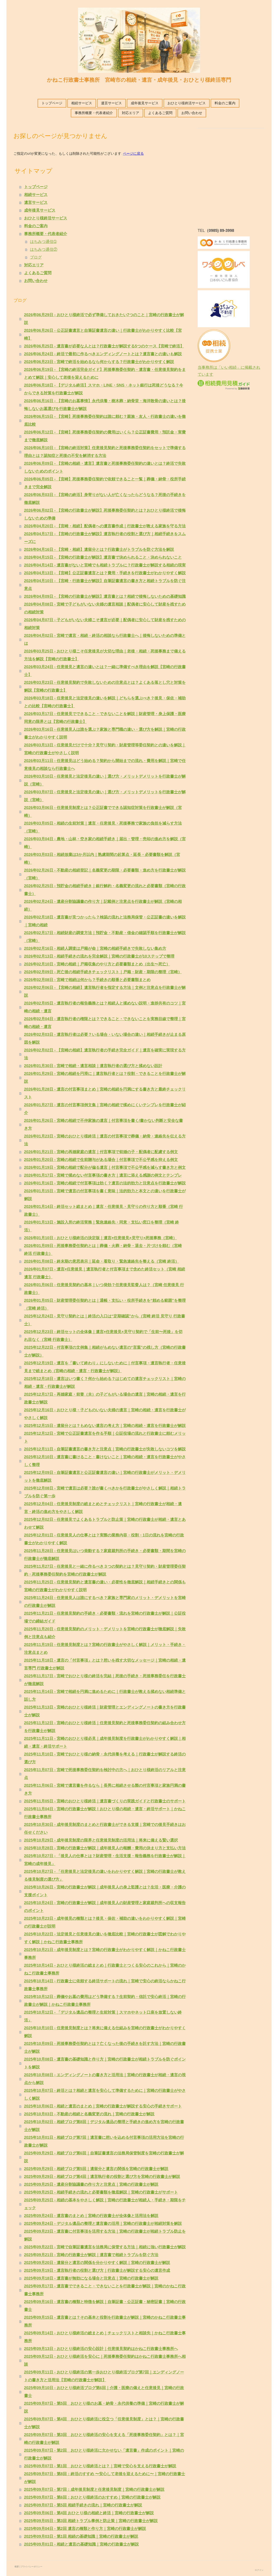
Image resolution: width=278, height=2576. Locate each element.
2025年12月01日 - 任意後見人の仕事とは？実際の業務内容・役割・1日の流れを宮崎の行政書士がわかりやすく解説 (104, 1539)
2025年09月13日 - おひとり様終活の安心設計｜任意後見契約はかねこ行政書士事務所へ (101, 2349)
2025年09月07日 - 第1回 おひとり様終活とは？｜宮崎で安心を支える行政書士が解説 (100, 2466)
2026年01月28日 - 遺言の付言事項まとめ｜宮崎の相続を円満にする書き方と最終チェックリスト (105, 1093)
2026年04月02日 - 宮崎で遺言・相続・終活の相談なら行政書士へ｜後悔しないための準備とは (105, 639)
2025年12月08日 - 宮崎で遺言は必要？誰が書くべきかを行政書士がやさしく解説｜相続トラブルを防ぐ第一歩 (105, 1492)
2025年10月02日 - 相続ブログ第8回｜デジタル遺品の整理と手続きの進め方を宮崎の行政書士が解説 (104, 2126)
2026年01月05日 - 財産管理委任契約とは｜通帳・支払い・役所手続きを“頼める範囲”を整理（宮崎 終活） (105, 1304)
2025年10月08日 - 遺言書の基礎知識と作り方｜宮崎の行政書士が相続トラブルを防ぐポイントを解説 (105, 2063)
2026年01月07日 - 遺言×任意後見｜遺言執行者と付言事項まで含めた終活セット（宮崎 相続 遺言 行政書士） (104, 1273)
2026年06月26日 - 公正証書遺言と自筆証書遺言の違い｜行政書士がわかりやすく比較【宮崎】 (103, 334)
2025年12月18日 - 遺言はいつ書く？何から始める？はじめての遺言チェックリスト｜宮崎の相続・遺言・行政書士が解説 (105, 1383)
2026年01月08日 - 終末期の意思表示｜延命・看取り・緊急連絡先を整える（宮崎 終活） (101, 1261)
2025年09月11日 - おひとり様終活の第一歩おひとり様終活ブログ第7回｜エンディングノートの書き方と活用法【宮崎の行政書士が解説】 (104, 2376)
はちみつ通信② (43, 249)
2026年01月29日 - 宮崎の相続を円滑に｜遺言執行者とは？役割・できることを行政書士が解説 (105, 1077)
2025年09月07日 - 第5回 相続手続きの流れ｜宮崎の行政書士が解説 (83, 2505)
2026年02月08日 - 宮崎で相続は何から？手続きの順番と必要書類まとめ (87, 980)
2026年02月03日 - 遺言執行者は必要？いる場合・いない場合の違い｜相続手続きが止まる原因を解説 (105, 1038)
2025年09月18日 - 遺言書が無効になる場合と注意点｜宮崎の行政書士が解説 (91, 2278)
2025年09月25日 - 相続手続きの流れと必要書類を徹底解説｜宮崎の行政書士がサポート (101, 2192)
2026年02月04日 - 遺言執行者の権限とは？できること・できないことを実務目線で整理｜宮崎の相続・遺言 (105, 1023)
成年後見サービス (145, 103)
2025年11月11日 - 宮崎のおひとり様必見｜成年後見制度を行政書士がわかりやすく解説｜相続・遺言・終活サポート (105, 1742)
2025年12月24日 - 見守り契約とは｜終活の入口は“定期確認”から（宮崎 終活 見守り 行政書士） (104, 1320)
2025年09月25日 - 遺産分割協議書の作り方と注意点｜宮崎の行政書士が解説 (91, 2184)
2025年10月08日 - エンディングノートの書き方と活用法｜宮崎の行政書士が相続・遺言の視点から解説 (105, 2079)
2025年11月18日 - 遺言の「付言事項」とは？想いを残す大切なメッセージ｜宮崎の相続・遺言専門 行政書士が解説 (105, 1664)
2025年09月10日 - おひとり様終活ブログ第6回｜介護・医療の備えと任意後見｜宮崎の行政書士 (104, 2392)
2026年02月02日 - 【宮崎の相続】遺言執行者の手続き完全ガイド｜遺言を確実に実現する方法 (105, 1054)
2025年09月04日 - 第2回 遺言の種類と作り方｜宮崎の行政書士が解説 (85, 2528)
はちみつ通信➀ (43, 241)
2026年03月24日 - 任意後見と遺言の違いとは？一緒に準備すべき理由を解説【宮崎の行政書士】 (105, 671)
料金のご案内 (225, 103)
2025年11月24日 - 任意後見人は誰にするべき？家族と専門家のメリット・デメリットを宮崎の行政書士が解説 (105, 1602)
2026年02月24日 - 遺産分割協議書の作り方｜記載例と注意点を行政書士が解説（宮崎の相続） (103, 905)
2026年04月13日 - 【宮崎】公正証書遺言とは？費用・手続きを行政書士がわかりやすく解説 (105, 573)
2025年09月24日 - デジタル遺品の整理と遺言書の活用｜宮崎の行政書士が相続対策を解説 (103, 2223)
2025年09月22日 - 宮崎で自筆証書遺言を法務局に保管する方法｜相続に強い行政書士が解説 (105, 2247)
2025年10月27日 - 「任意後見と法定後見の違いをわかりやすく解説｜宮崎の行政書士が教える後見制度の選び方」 (105, 1875)
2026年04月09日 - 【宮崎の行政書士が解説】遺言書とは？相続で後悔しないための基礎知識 (105, 596)
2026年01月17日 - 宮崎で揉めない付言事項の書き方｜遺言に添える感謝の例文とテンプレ (103, 1175)
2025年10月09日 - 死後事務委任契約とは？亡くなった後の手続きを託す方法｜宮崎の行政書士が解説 (105, 2047)
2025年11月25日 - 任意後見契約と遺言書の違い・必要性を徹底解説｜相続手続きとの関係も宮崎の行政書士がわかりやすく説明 (105, 1586)
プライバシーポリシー (31, 2566)
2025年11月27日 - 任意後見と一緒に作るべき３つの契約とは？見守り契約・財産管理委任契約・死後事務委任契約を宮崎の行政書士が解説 (105, 1570)
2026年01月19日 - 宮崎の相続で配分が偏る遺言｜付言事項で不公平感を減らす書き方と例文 (105, 1167)
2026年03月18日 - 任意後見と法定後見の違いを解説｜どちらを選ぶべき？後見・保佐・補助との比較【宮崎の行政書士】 (105, 702)
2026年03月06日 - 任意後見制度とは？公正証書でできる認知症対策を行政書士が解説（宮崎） (103, 812)
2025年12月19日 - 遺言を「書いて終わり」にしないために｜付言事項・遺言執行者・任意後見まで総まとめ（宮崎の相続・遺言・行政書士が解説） (105, 1367)
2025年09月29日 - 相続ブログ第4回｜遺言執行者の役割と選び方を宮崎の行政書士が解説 (102, 2176)
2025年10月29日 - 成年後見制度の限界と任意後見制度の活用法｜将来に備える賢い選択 (101, 1840)
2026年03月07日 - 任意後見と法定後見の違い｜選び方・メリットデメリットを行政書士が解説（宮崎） (105, 796)
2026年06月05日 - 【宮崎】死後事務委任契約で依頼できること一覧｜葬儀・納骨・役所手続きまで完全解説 (105, 483)
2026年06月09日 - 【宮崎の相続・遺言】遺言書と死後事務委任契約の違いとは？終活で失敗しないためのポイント (105, 467)
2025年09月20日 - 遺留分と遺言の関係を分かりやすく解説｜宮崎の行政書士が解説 (97, 2262)
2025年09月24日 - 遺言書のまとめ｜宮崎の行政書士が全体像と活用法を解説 (91, 2216)
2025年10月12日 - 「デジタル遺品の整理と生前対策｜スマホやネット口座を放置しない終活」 (103, 2016)
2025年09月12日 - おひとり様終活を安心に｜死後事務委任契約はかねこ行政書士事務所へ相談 (105, 2360)
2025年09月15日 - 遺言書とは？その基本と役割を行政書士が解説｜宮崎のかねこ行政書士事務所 (105, 2321)
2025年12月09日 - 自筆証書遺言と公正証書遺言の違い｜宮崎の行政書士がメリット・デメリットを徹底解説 (105, 1476)
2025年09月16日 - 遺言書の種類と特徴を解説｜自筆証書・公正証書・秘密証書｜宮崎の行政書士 (105, 2306)
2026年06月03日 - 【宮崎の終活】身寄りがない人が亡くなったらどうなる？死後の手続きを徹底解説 (105, 499)
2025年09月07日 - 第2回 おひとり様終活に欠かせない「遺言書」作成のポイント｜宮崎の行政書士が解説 (104, 2454)
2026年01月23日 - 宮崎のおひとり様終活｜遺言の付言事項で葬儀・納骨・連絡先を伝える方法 (105, 1140)
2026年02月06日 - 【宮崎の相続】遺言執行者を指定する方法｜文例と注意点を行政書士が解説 (105, 991)
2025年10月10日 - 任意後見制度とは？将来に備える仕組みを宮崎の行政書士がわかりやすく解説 (105, 2032)
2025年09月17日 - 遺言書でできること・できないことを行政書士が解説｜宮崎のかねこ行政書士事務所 (105, 2290)
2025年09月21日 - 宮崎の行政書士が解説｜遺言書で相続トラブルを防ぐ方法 (91, 2255)
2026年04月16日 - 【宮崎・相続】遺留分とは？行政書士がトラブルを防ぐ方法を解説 (99, 549)
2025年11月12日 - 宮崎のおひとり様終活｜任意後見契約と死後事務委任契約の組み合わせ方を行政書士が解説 (105, 1727)
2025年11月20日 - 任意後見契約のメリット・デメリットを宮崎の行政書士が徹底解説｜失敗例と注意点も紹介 (105, 1633)
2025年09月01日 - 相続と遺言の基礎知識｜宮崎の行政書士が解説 (81, 2544)
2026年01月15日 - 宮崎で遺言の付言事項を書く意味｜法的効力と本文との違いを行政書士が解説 (105, 1195)
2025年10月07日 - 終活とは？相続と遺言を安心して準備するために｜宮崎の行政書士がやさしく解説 (105, 2094)
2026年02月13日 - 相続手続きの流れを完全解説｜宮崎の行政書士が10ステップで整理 (99, 956)
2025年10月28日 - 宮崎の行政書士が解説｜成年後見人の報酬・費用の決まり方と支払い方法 (105, 1848)
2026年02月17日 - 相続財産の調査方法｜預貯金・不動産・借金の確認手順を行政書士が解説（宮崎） (105, 937)
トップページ (51, 103)
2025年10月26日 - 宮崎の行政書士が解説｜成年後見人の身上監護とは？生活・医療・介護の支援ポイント (105, 1891)
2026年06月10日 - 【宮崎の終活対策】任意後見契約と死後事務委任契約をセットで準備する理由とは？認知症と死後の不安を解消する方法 (105, 452)
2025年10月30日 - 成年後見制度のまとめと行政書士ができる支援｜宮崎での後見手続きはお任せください (105, 1828)
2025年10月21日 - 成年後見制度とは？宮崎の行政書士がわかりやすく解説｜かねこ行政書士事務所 (105, 1954)
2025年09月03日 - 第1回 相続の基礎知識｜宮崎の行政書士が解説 (81, 2536)
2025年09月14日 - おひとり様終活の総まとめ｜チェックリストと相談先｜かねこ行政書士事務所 (105, 2337)
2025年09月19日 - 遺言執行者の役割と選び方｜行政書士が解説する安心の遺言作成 (97, 2270)
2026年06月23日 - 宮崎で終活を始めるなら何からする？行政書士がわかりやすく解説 (99, 362)
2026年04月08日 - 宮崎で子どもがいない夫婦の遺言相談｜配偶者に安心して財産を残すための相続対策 (105, 608)
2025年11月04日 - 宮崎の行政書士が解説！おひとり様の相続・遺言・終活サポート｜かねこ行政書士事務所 (105, 1813)
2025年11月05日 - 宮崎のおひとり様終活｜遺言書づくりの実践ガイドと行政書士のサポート (105, 1801)
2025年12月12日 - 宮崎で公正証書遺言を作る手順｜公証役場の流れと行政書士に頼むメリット (105, 1437)
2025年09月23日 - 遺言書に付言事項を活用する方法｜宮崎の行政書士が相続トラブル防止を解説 (105, 2235)
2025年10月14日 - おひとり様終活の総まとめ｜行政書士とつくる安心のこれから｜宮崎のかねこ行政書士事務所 (105, 1969)
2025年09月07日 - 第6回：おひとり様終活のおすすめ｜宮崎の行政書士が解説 (92, 2497)
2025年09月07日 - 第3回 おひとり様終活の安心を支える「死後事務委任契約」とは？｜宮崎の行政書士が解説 (104, 2439)
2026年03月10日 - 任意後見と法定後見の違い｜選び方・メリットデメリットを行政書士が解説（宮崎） (105, 780)
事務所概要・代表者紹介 (94, 113)
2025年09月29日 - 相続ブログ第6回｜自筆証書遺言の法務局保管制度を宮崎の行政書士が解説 (104, 2157)
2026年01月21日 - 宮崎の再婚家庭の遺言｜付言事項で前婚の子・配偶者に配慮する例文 (101, 1152)
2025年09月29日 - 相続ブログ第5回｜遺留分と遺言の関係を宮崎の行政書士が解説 (96, 2169)
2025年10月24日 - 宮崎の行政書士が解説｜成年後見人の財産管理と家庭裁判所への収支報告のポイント (105, 1907)
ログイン (259, 2570)
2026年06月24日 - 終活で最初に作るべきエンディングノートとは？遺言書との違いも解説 (103, 354)
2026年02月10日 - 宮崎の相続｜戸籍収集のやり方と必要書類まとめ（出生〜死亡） (97, 964)
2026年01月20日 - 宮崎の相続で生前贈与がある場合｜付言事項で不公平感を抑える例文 (101, 1160)
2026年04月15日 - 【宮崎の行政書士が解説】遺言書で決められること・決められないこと (103, 557)
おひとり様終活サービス (186, 103)
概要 (17, 2566)
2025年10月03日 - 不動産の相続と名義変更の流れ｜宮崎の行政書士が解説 (89, 2114)
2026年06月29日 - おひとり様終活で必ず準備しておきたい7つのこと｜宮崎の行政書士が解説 (104, 319)
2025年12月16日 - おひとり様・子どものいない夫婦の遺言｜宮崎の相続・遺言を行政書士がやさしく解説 (105, 1414)
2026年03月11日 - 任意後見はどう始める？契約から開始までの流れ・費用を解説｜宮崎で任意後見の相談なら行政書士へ (105, 765)
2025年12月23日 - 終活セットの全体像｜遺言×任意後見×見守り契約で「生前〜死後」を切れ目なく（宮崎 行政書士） (103, 1336)
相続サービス (81, 103)
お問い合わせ (191, 113)
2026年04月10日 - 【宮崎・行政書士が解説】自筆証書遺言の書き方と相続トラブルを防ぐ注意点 (105, 585)
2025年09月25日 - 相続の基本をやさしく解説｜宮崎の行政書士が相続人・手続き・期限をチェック (105, 2204)
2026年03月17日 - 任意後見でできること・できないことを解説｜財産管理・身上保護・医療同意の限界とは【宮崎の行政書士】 (105, 718)
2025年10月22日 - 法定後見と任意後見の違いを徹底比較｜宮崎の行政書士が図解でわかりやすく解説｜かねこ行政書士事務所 (105, 1938)
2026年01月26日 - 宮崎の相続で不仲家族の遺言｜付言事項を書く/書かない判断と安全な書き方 (103, 1124)
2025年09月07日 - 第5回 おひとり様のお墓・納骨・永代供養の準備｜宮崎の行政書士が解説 (104, 2407)
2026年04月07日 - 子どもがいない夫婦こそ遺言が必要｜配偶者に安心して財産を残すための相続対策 (105, 624)
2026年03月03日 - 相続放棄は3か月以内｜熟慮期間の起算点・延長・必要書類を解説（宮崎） (102, 858)
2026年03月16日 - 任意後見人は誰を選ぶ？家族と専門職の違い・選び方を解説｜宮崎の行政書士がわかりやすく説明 (105, 733)
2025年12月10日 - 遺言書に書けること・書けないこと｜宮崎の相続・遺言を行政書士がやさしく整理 (105, 1461)
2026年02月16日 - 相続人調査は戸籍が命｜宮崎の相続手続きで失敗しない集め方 (95, 948)
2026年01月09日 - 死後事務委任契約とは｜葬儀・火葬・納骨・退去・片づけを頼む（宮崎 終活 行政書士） (103, 1250)
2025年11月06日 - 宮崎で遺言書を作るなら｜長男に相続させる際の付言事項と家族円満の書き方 (105, 1789)
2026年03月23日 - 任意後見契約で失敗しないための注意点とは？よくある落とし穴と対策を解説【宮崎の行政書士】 (105, 686)
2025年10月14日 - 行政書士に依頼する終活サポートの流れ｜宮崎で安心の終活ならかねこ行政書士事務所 (105, 1985)
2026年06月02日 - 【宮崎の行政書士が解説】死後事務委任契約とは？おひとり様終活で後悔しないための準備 (105, 514)
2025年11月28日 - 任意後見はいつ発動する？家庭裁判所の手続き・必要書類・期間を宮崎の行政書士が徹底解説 (105, 1555)
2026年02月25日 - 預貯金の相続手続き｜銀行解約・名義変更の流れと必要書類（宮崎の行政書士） (105, 890)
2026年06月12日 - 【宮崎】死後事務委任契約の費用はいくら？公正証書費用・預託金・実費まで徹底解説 (105, 436)
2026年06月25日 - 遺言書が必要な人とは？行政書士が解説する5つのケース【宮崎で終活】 (104, 346)
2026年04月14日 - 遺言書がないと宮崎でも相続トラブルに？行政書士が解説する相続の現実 (105, 565)
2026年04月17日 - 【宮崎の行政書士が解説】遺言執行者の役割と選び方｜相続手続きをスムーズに (105, 538)
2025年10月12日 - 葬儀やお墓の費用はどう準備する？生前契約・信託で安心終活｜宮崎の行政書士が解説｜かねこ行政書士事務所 (105, 2001)
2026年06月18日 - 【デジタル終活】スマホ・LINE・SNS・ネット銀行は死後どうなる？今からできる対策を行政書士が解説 (103, 389)
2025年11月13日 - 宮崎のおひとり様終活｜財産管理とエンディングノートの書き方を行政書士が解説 (105, 1711)
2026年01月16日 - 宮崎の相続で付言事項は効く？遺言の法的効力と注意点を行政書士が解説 (105, 1183)
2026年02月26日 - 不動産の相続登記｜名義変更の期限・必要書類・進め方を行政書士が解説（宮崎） (105, 874)
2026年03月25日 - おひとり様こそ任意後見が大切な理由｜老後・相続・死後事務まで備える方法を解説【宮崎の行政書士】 (105, 655)
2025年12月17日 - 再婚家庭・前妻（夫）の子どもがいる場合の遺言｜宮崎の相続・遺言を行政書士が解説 (105, 1398)
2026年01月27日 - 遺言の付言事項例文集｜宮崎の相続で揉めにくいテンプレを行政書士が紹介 (105, 1109)
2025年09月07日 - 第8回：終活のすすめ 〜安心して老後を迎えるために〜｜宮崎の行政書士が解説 (104, 2478)
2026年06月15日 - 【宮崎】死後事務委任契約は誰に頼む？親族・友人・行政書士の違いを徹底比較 (105, 420)
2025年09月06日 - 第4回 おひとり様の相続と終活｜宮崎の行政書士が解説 (89, 2513)
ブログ (36, 257)
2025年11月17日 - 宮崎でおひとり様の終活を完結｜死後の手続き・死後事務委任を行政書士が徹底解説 (105, 1680)
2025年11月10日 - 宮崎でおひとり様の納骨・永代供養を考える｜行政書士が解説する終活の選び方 (105, 1758)
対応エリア (130, 113)
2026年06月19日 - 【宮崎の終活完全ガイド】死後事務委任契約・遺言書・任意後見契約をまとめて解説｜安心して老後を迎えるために (105, 373)
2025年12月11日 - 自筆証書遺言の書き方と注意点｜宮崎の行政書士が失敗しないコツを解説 (105, 1449)
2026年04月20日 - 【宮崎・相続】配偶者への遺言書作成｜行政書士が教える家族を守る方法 (105, 526)
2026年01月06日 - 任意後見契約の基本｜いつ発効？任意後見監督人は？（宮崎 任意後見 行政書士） (104, 1289)
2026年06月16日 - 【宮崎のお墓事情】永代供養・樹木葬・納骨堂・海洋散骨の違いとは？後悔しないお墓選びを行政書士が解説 (105, 405)
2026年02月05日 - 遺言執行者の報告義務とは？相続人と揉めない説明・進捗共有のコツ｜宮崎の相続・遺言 (105, 1007)
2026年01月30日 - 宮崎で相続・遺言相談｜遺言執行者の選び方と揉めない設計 (93, 1066)
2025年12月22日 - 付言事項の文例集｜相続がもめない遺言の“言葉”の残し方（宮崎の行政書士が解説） (105, 1351)
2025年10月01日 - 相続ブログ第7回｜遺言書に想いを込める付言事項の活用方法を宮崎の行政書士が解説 (104, 2141)
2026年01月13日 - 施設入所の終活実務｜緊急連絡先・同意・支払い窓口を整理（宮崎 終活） (101, 1226)
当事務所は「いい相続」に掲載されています (229, 368)
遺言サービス (111, 103)
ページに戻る (133, 153)
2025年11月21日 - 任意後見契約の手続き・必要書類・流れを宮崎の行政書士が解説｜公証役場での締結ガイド (105, 1617)
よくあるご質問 (160, 113)
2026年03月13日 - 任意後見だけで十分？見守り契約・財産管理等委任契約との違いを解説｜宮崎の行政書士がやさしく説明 (105, 749)
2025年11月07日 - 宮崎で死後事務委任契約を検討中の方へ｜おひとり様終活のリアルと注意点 (105, 1774)
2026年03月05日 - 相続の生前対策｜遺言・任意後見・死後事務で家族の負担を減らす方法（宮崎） (103, 827)
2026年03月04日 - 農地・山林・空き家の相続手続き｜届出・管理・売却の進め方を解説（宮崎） (105, 843)
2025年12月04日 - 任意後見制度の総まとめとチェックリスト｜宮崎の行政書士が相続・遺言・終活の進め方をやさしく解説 (103, 1508)
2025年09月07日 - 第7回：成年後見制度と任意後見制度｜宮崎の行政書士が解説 (94, 2489)
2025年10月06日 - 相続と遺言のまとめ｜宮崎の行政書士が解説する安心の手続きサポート (103, 2106)
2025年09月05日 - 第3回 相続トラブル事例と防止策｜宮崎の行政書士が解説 (91, 2521)
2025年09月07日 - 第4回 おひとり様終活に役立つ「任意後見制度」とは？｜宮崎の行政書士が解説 (104, 2423)
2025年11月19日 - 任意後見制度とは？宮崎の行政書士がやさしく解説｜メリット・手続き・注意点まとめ (105, 1649)
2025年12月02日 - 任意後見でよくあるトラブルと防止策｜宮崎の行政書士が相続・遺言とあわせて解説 (105, 1523)
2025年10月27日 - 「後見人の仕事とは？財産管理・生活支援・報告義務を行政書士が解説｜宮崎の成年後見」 (105, 1860)
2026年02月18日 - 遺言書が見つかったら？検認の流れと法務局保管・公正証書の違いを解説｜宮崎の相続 (105, 921)
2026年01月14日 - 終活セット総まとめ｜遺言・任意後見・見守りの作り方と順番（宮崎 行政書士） (103, 1210)
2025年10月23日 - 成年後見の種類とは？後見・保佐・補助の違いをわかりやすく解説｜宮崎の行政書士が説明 (105, 1922)
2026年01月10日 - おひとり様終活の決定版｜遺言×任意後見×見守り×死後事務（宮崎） (100, 1238)
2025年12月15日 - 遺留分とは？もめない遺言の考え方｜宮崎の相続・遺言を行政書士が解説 (105, 1425)
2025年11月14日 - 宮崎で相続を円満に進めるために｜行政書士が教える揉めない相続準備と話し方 (105, 1695)
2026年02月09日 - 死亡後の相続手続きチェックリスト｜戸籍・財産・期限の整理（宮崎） (103, 972)
